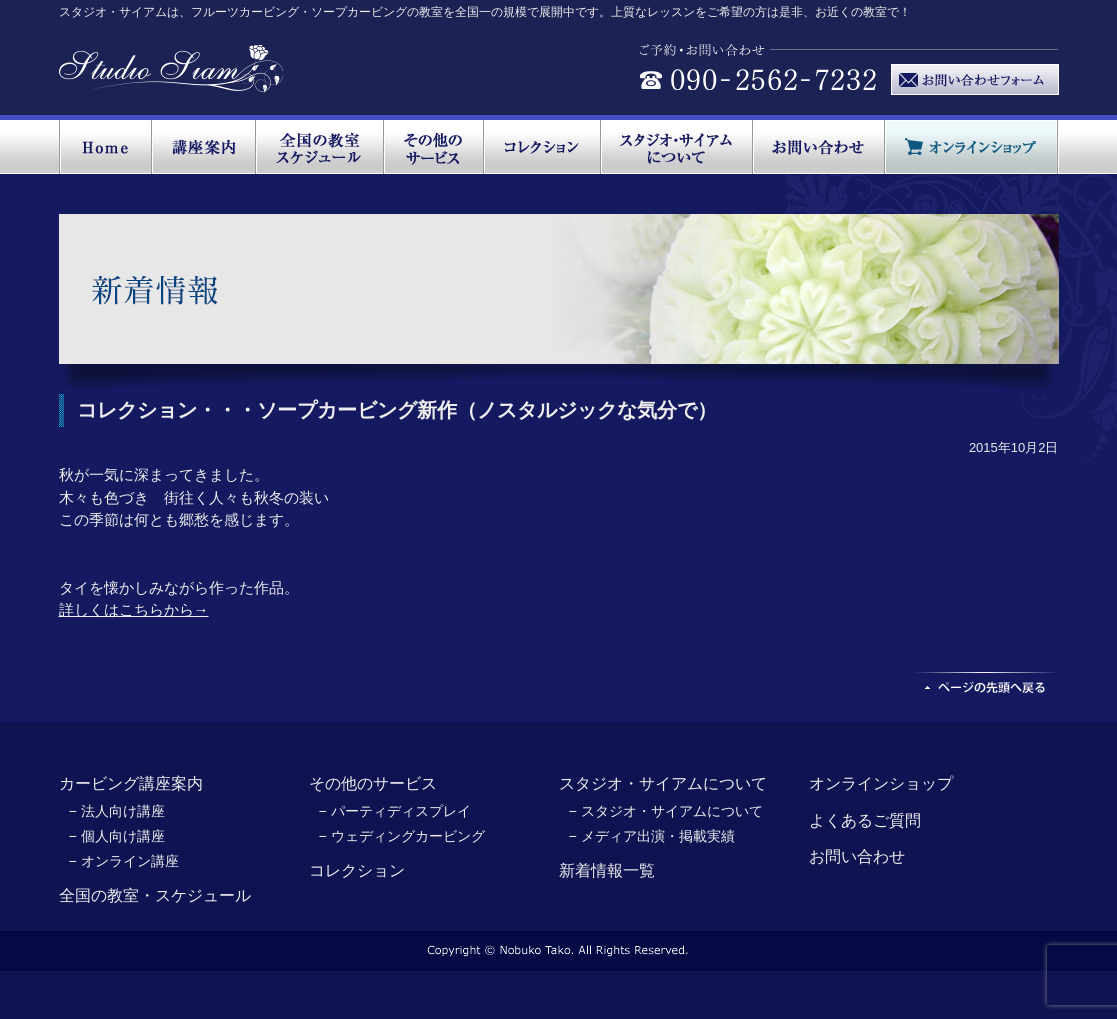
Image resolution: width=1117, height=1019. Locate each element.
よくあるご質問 (865, 820)
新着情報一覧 (607, 870)
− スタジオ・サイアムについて (666, 811)
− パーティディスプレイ (395, 811)
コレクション (357, 870)
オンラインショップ (881, 783)
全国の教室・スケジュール (155, 895)
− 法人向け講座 (117, 811)
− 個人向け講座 (117, 836)
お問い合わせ (857, 856)
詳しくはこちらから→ (134, 609)
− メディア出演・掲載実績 (652, 836)
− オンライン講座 (124, 861)
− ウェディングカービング (402, 836)
